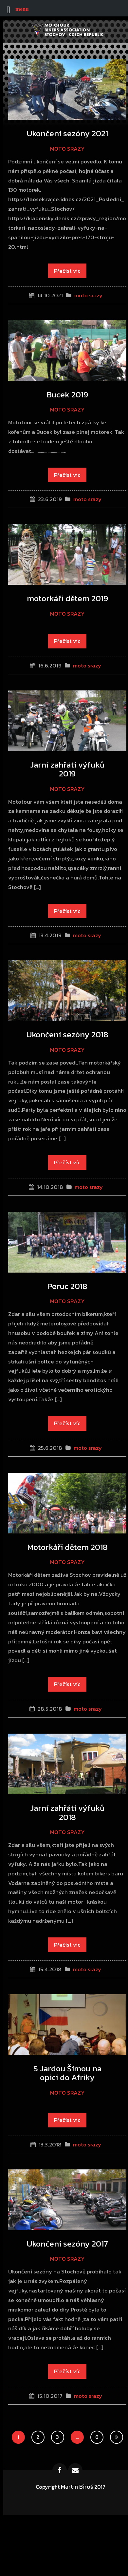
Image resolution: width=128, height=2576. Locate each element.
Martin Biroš (77, 2486)
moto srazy (67, 148)
